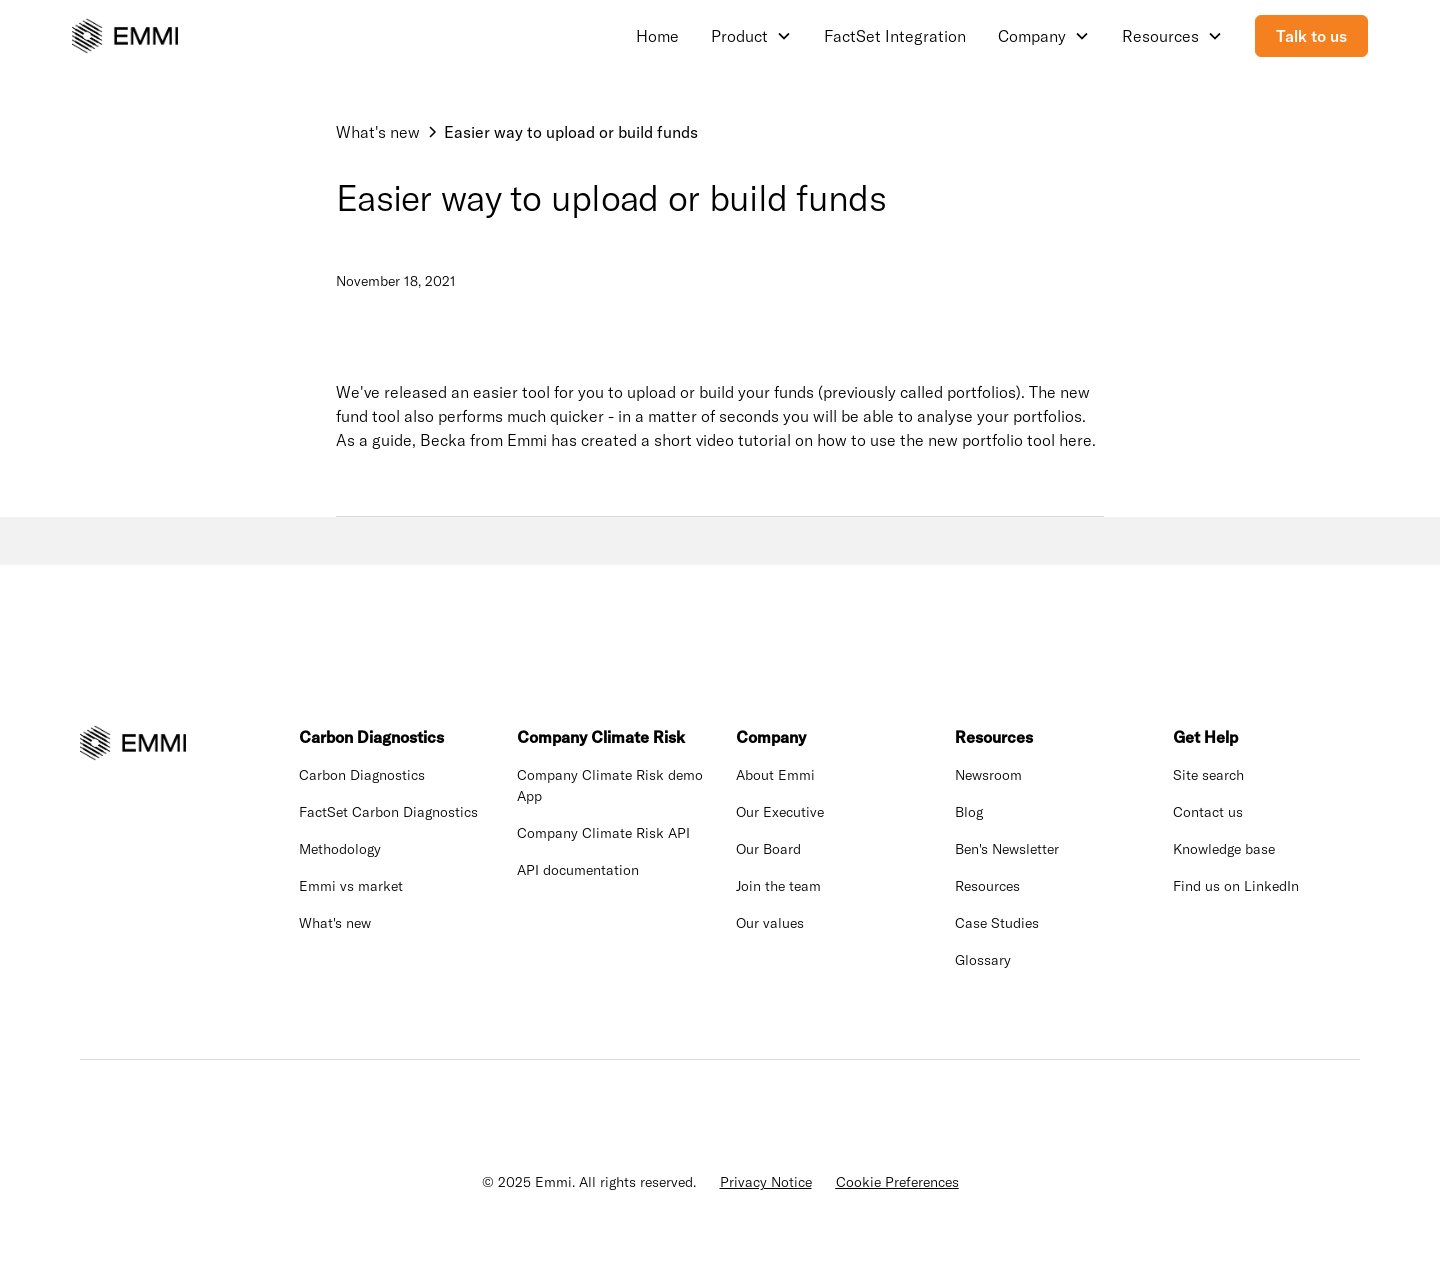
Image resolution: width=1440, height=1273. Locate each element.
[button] (751, 36)
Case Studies (997, 923)
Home (657, 36)
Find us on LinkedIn (1236, 886)
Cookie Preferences (897, 1182)
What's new (335, 923)
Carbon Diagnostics (362, 775)
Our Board (768, 849)
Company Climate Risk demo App (610, 785)
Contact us (1208, 812)
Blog (969, 812)
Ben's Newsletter (1007, 849)
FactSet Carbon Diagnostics (388, 812)
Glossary (983, 960)
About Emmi (775, 775)
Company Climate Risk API (603, 833)
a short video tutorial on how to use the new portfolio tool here (866, 440)
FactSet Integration (895, 36)
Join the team (778, 886)
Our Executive (780, 812)
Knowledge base (1224, 849)
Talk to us (1311, 36)
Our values (770, 923)
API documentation (578, 870)
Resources (987, 886)
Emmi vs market (351, 886)
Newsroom (988, 775)
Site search (1208, 775)
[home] (125, 36)
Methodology (340, 849)
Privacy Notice (766, 1182)
